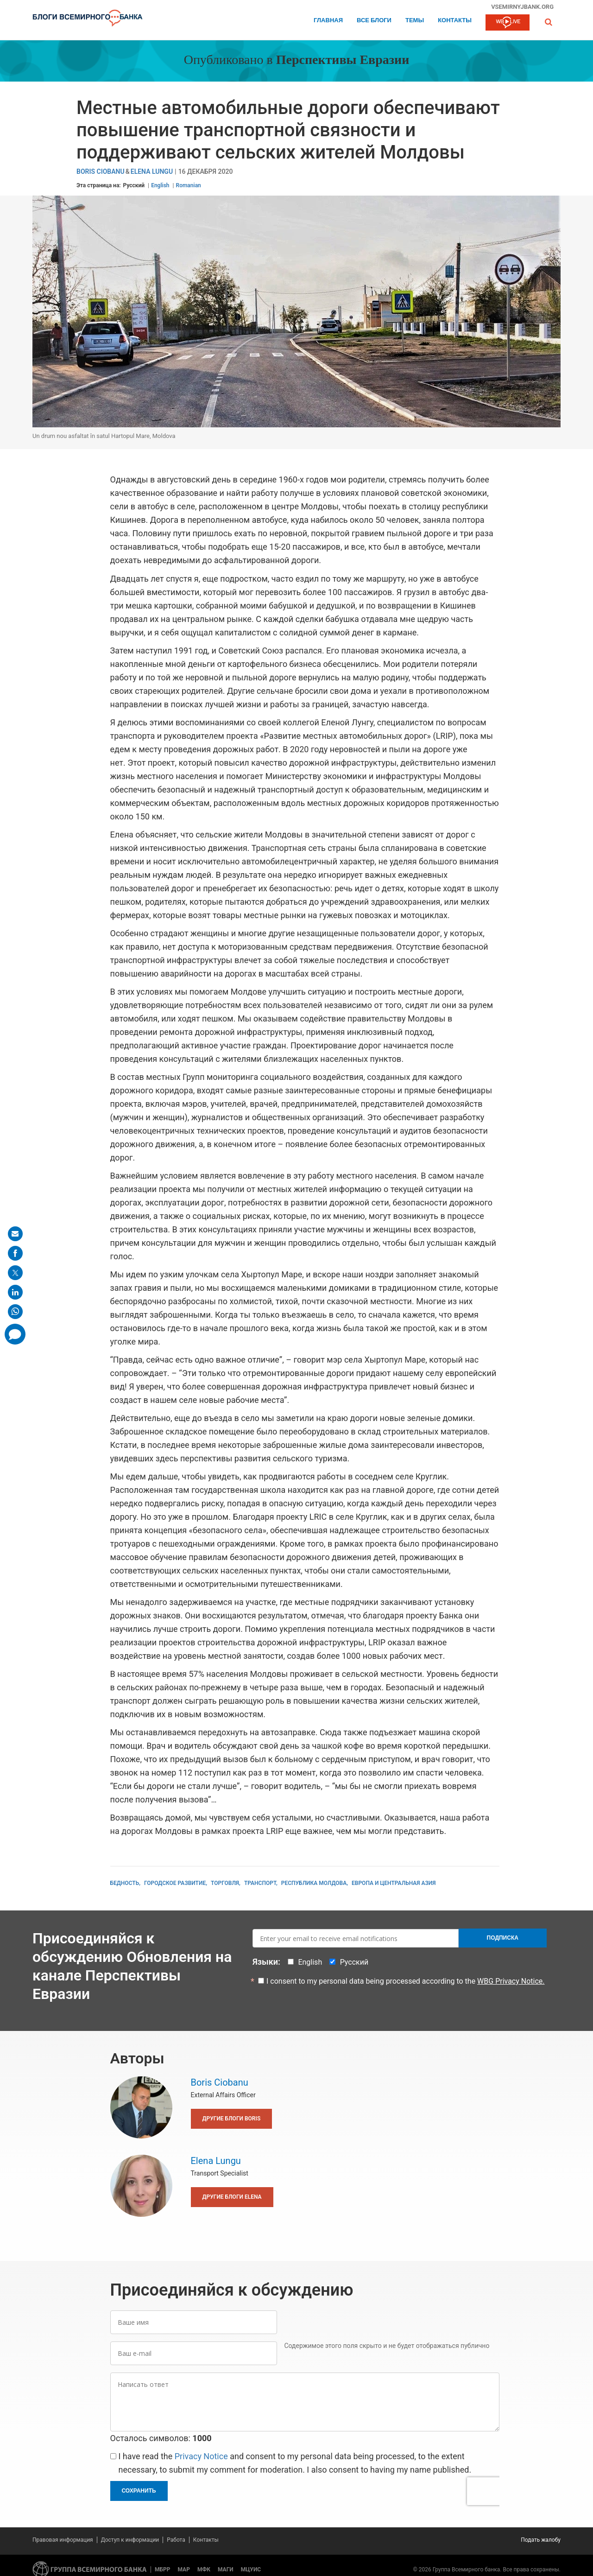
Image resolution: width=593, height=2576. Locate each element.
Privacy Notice (201, 2456)
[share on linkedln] (15, 1292)
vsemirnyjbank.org (522, 6)
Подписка (502, 1938)
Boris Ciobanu (100, 171)
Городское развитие (175, 1883)
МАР (184, 2569)
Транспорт (260, 1883)
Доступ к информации (130, 2540)
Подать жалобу (541, 2540)
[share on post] (15, 1272)
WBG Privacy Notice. (510, 1981)
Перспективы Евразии (343, 60)
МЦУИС (251, 2569)
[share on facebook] (15, 1253)
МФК (203, 2569)
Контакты (455, 21)
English (160, 185)
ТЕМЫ (414, 21)
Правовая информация (62, 2540)
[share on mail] (15, 1233)
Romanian (188, 185)
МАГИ (225, 2569)
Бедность (124, 1883)
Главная (328, 21)
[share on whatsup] (15, 1311)
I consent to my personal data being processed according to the (405, 1981)
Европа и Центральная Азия (393, 1883)
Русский (134, 185)
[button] (548, 22)
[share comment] (15, 1334)
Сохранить (139, 2490)
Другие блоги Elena (232, 2197)
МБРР (162, 2569)
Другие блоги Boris (231, 2118)
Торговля (225, 1883)
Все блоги (374, 21)
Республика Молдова (314, 1883)
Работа (176, 2540)
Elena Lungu (152, 171)
